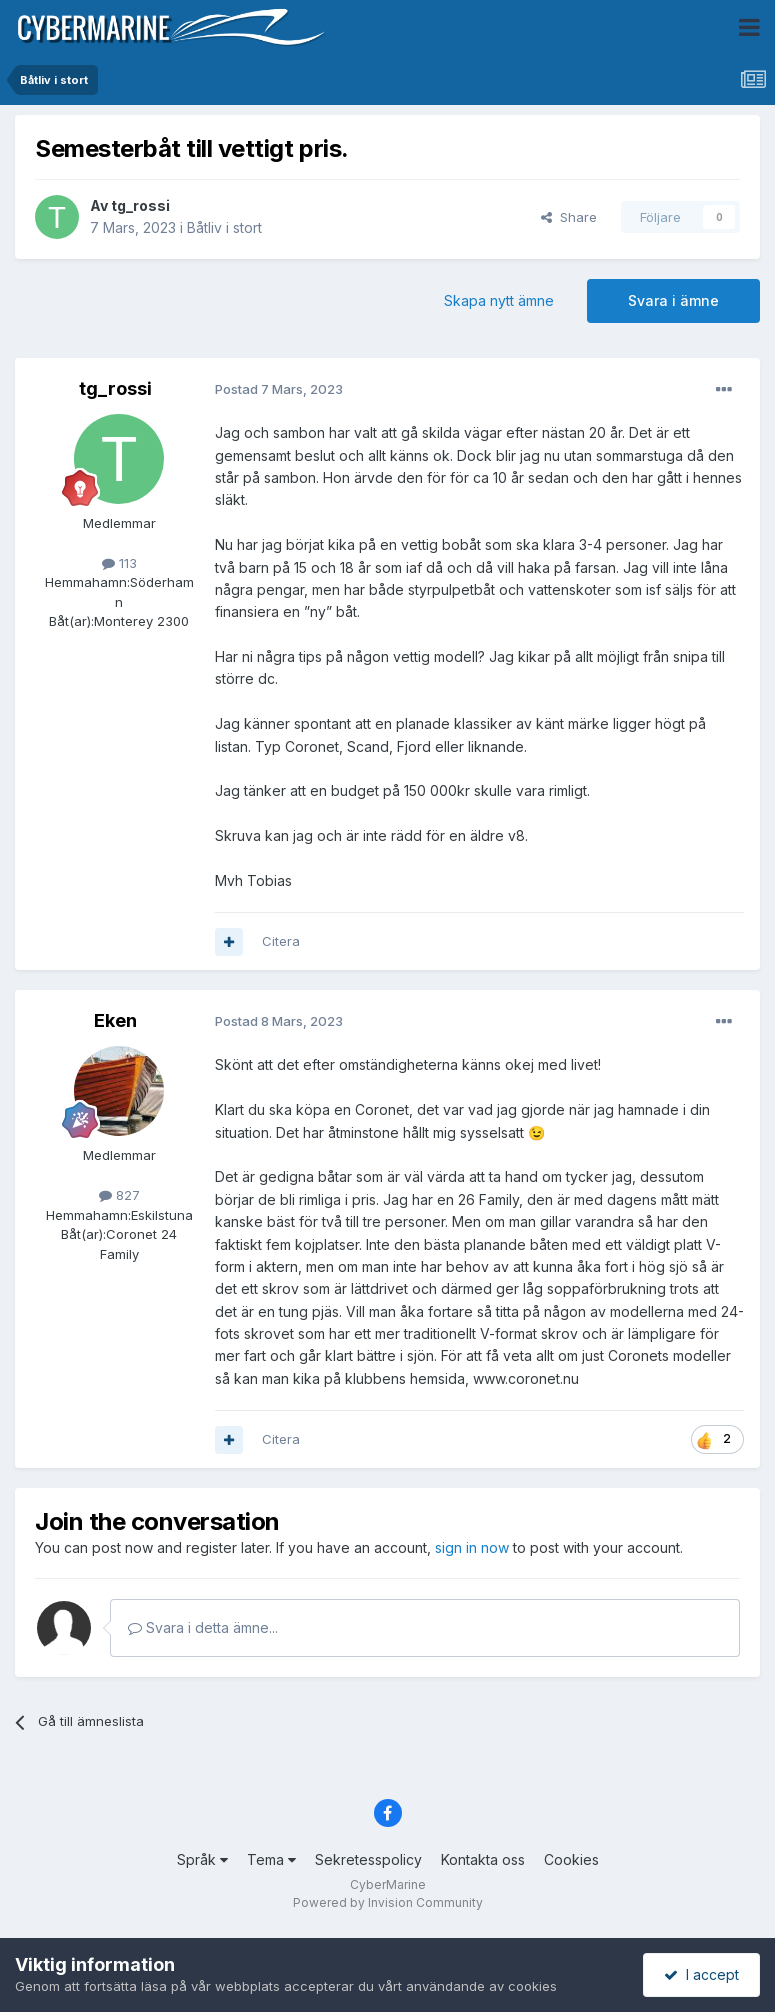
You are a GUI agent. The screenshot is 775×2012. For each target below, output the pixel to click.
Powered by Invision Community (388, 1902)
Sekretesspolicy (368, 1859)
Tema (271, 1859)
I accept (701, 1974)
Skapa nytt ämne (499, 300)
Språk (202, 1859)
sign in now (472, 1547)
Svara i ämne (673, 300)
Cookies (571, 1859)
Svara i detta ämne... (203, 1627)
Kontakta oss (483, 1859)
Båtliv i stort (224, 227)
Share (569, 217)
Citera (281, 941)
